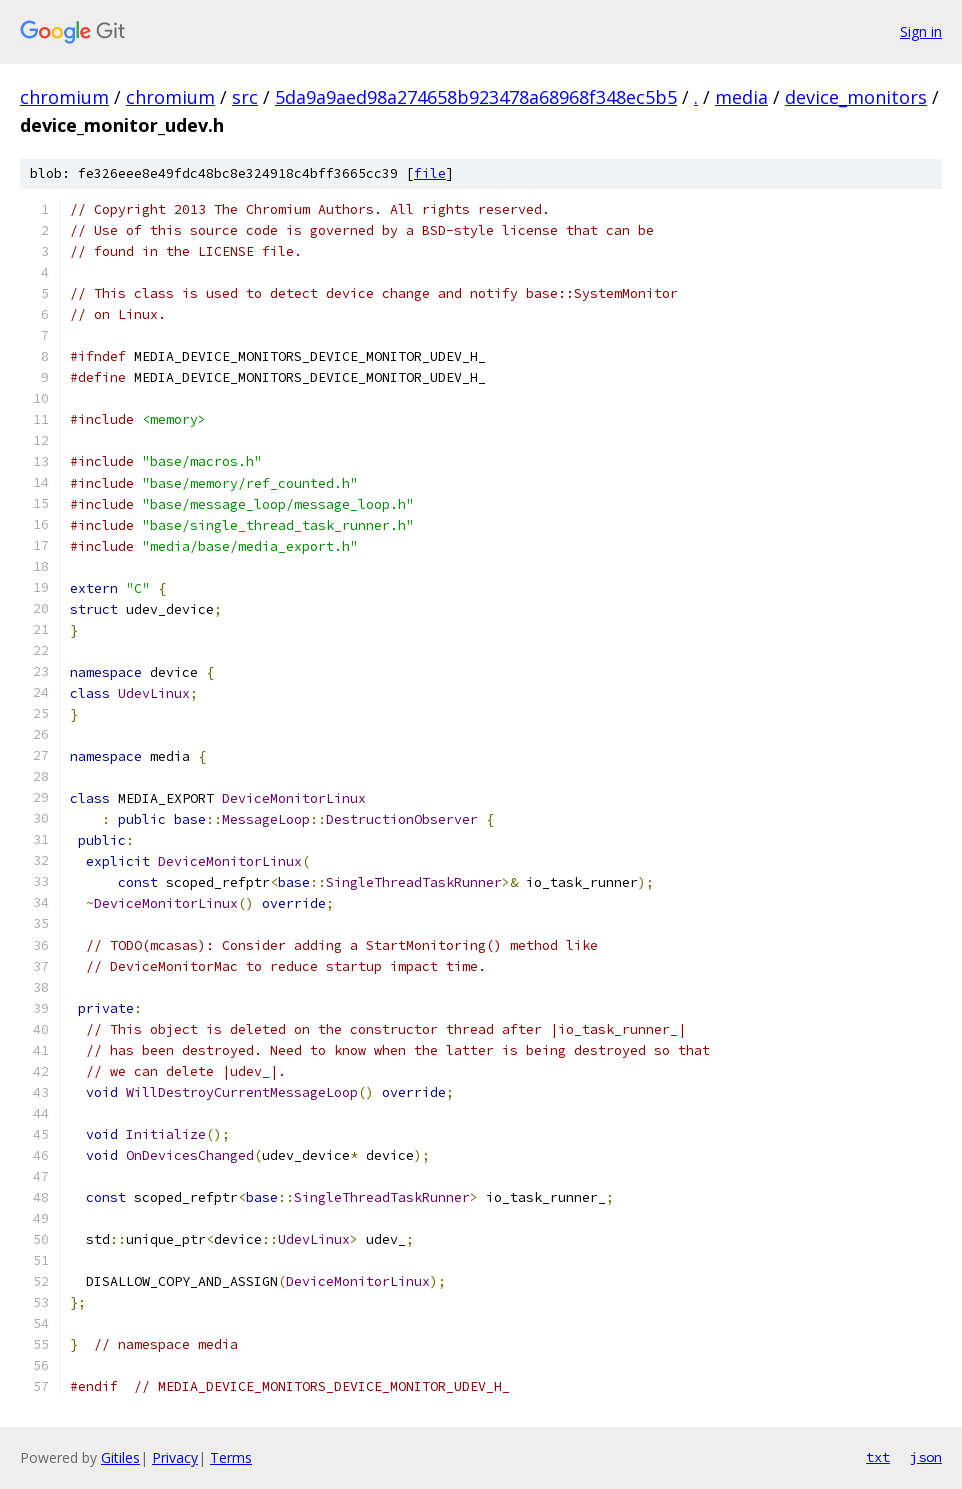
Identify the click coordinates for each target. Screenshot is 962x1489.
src (245, 97)
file (430, 173)
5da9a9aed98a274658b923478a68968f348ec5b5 (476, 97)
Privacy (175, 1457)
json (926, 1457)
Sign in (921, 31)
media (741, 97)
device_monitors (856, 97)
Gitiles (120, 1457)
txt (878, 1457)
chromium (64, 97)
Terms (231, 1457)
